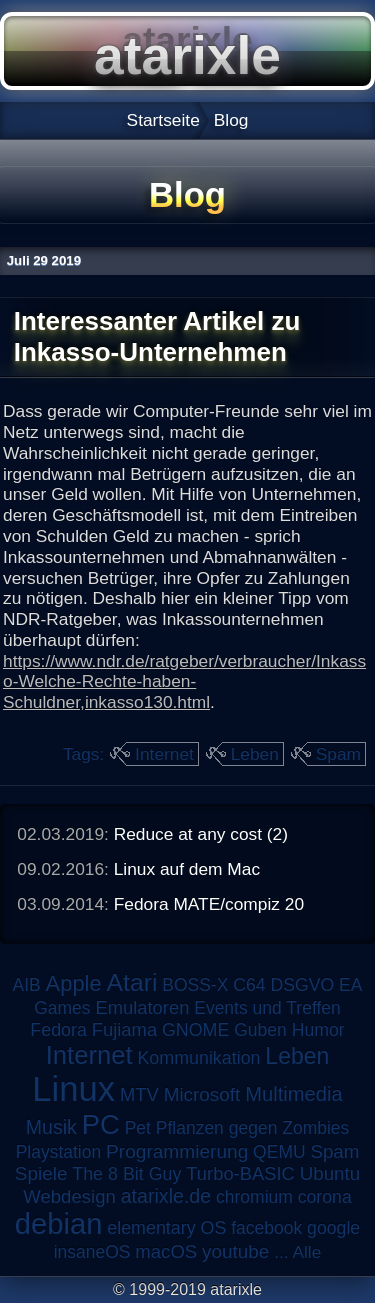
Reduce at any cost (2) (201, 834)
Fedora (58, 1030)
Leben (255, 754)
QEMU (279, 1152)
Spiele (41, 1173)
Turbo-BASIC (240, 1173)
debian (59, 1224)
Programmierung (177, 1151)
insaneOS (92, 1252)
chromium (254, 1197)
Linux (73, 1089)
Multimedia (293, 1094)
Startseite (163, 120)
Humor (318, 1030)
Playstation (59, 1152)
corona (325, 1197)
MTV (139, 1094)
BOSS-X (195, 985)
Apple (74, 983)
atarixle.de (166, 1196)
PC (101, 1124)
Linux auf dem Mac (187, 869)
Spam (338, 754)
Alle (306, 1252)
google (333, 1228)
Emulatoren (142, 1007)
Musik (51, 1127)
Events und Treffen (267, 1008)
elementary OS (166, 1228)
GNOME (195, 1030)
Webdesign (69, 1196)
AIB (27, 985)
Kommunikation (198, 1058)
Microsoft (202, 1094)
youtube (235, 1251)
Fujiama (124, 1029)
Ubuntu (330, 1173)
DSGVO (302, 985)
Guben (260, 1030)
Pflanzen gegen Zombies (253, 1128)
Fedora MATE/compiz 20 (209, 904)
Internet (164, 754)
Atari (132, 982)
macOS (166, 1251)
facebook (266, 1228)
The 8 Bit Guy (126, 1174)
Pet (138, 1128)
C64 (249, 985)
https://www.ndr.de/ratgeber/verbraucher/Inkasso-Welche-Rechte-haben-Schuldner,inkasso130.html (184, 682)
